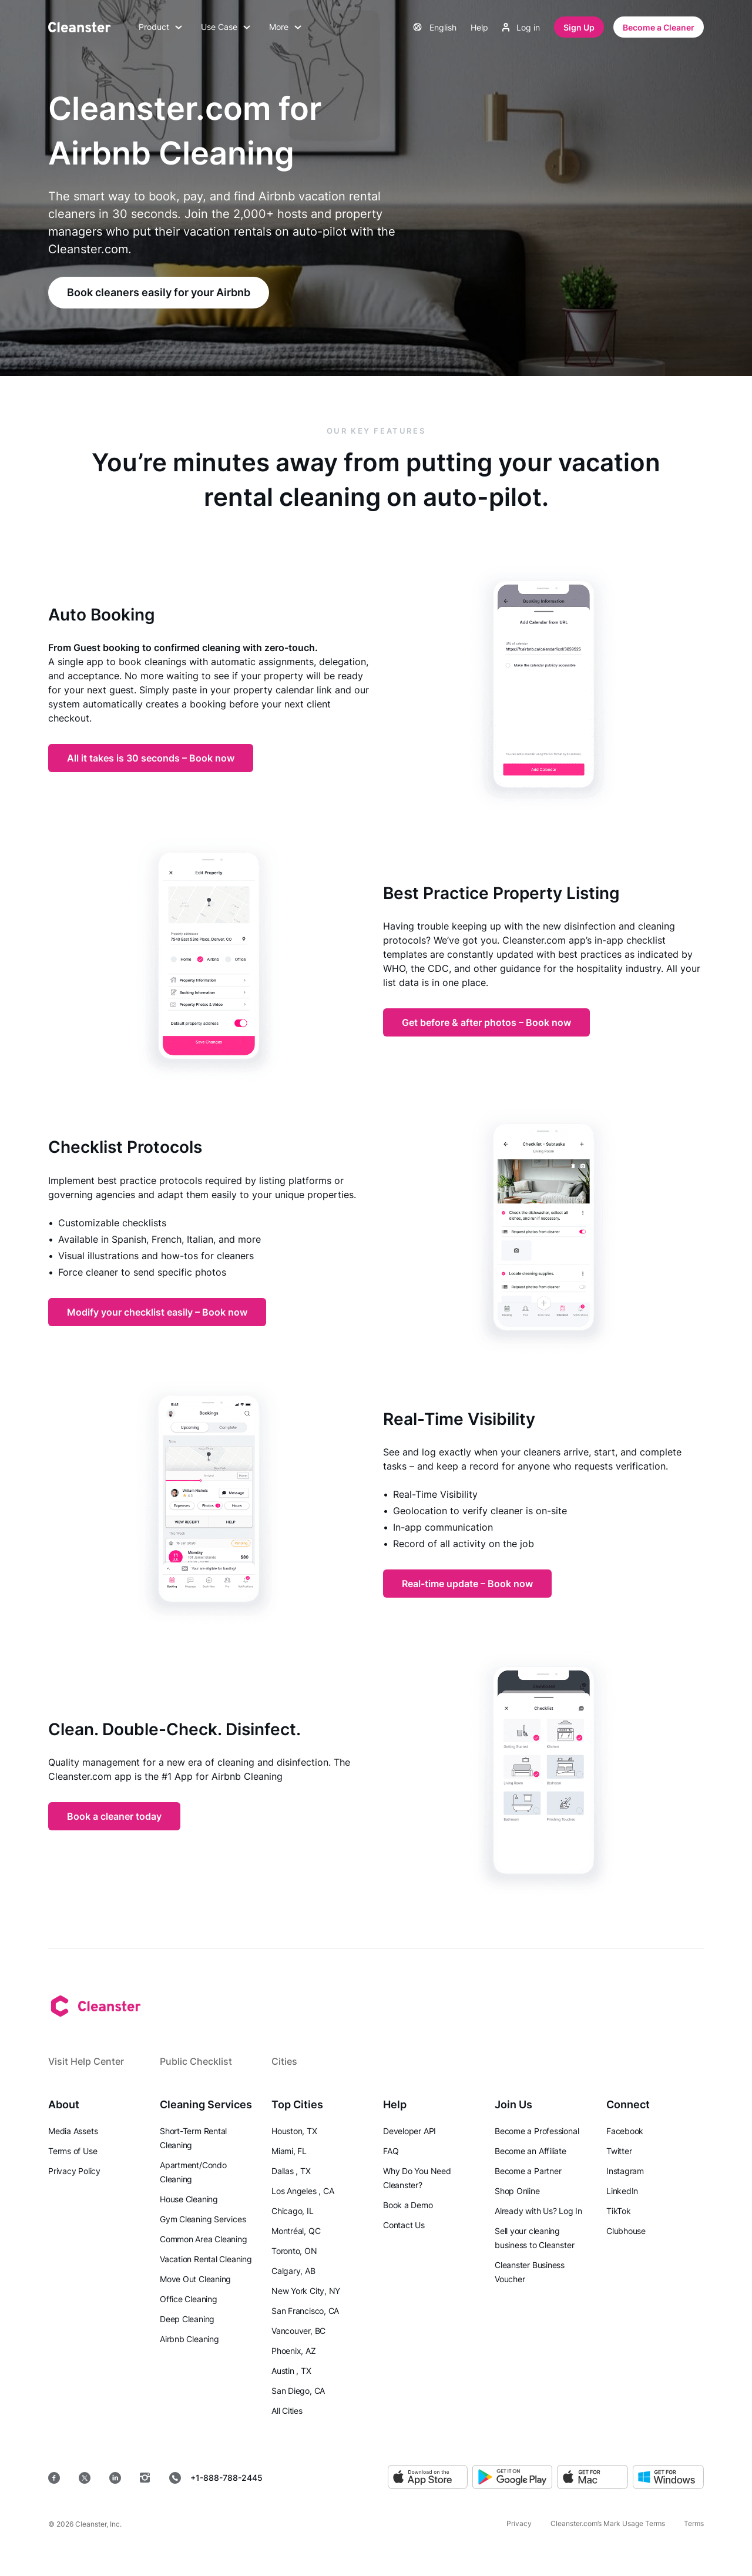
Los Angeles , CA (302, 2191)
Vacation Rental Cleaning (206, 2259)
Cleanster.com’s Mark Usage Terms (607, 2523)
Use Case (225, 27)
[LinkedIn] (115, 2478)
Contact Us (404, 2225)
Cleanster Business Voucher (530, 2272)
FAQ (390, 2151)
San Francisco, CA (305, 2311)
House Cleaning (189, 2199)
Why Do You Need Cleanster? (417, 2178)
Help (479, 27)
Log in (521, 27)
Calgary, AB (293, 2271)
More (285, 27)
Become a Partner (528, 2171)
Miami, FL (289, 2151)
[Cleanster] (79, 27)
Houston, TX (294, 2131)
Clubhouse (626, 2231)
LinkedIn (622, 2191)
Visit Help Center (86, 2061)
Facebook (624, 2131)
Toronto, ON (294, 2251)
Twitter (619, 2151)
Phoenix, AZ (293, 2351)
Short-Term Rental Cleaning (193, 2138)
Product (160, 27)
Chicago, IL (292, 2211)
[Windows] (668, 2477)
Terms (694, 2523)
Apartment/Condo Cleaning (193, 2172)
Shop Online (517, 2191)
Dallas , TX (291, 2171)
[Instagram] (145, 2478)
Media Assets (73, 2131)
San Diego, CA (298, 2391)
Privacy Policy (74, 2171)
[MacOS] (592, 2477)
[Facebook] (54, 2478)
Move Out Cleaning (195, 2279)
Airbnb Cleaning (189, 2339)
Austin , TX (291, 2371)
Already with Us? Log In (538, 2211)
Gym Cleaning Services (203, 2219)
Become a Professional (537, 2131)
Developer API (409, 2131)
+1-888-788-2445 (216, 2478)
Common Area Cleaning (203, 2239)
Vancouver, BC (298, 2331)
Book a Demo (408, 2205)
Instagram (625, 2171)
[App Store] (428, 2477)
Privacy (519, 2523)
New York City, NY (305, 2291)
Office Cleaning (188, 2299)
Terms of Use (72, 2151)
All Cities (287, 2411)
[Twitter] (84, 2478)
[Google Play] (512, 2477)
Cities (284, 2061)
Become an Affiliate (530, 2151)
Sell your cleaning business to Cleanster (534, 2238)
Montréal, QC (295, 2231)
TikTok (618, 2211)
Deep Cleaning (187, 2319)
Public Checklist (196, 2061)
